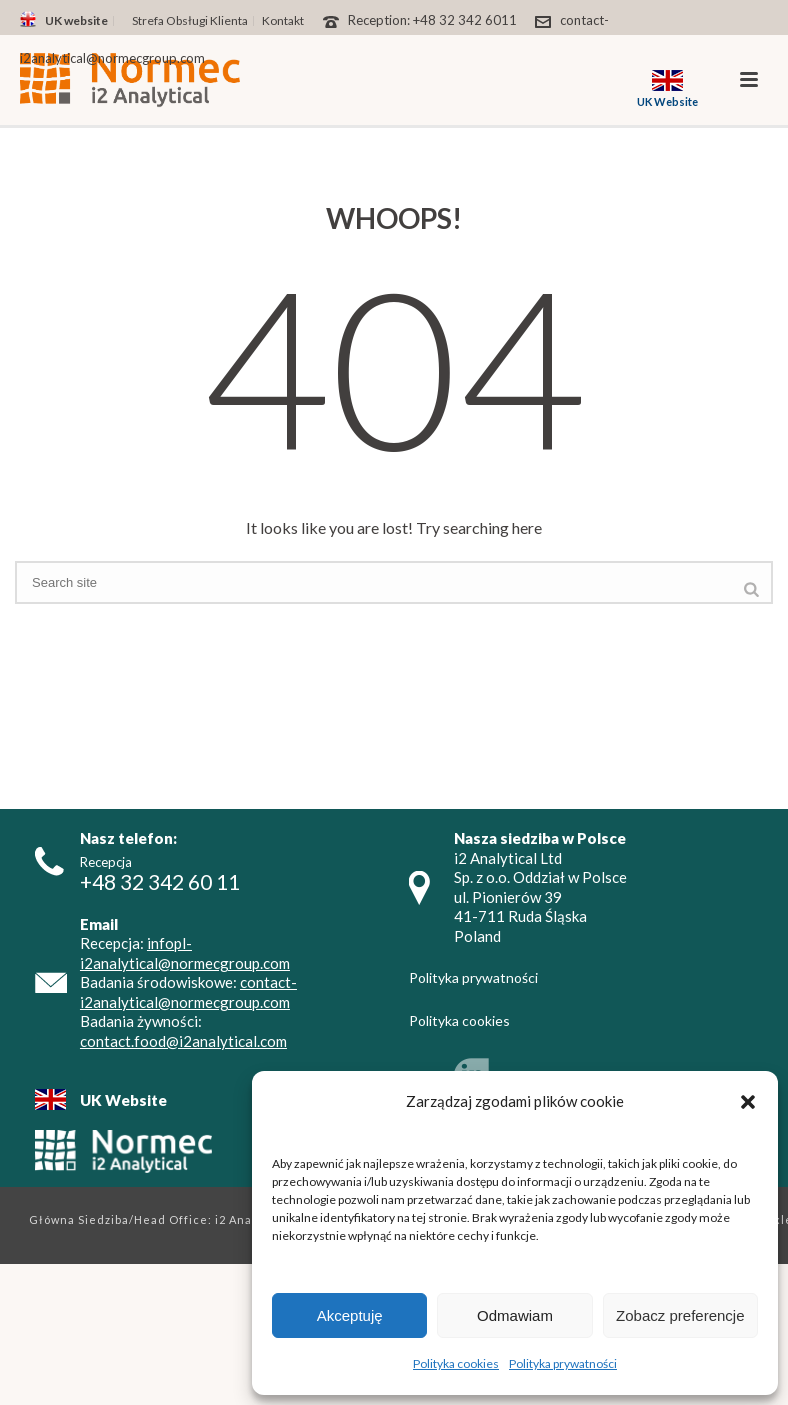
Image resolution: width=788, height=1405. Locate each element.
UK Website (123, 1100)
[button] (748, 1102)
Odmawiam (515, 1315)
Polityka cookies (456, 1363)
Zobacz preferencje (680, 1315)
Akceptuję (350, 1315)
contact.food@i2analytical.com (183, 1041)
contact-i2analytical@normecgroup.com (188, 992)
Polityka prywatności (563, 1363)
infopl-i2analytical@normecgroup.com (185, 953)
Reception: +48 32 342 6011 (432, 20)
